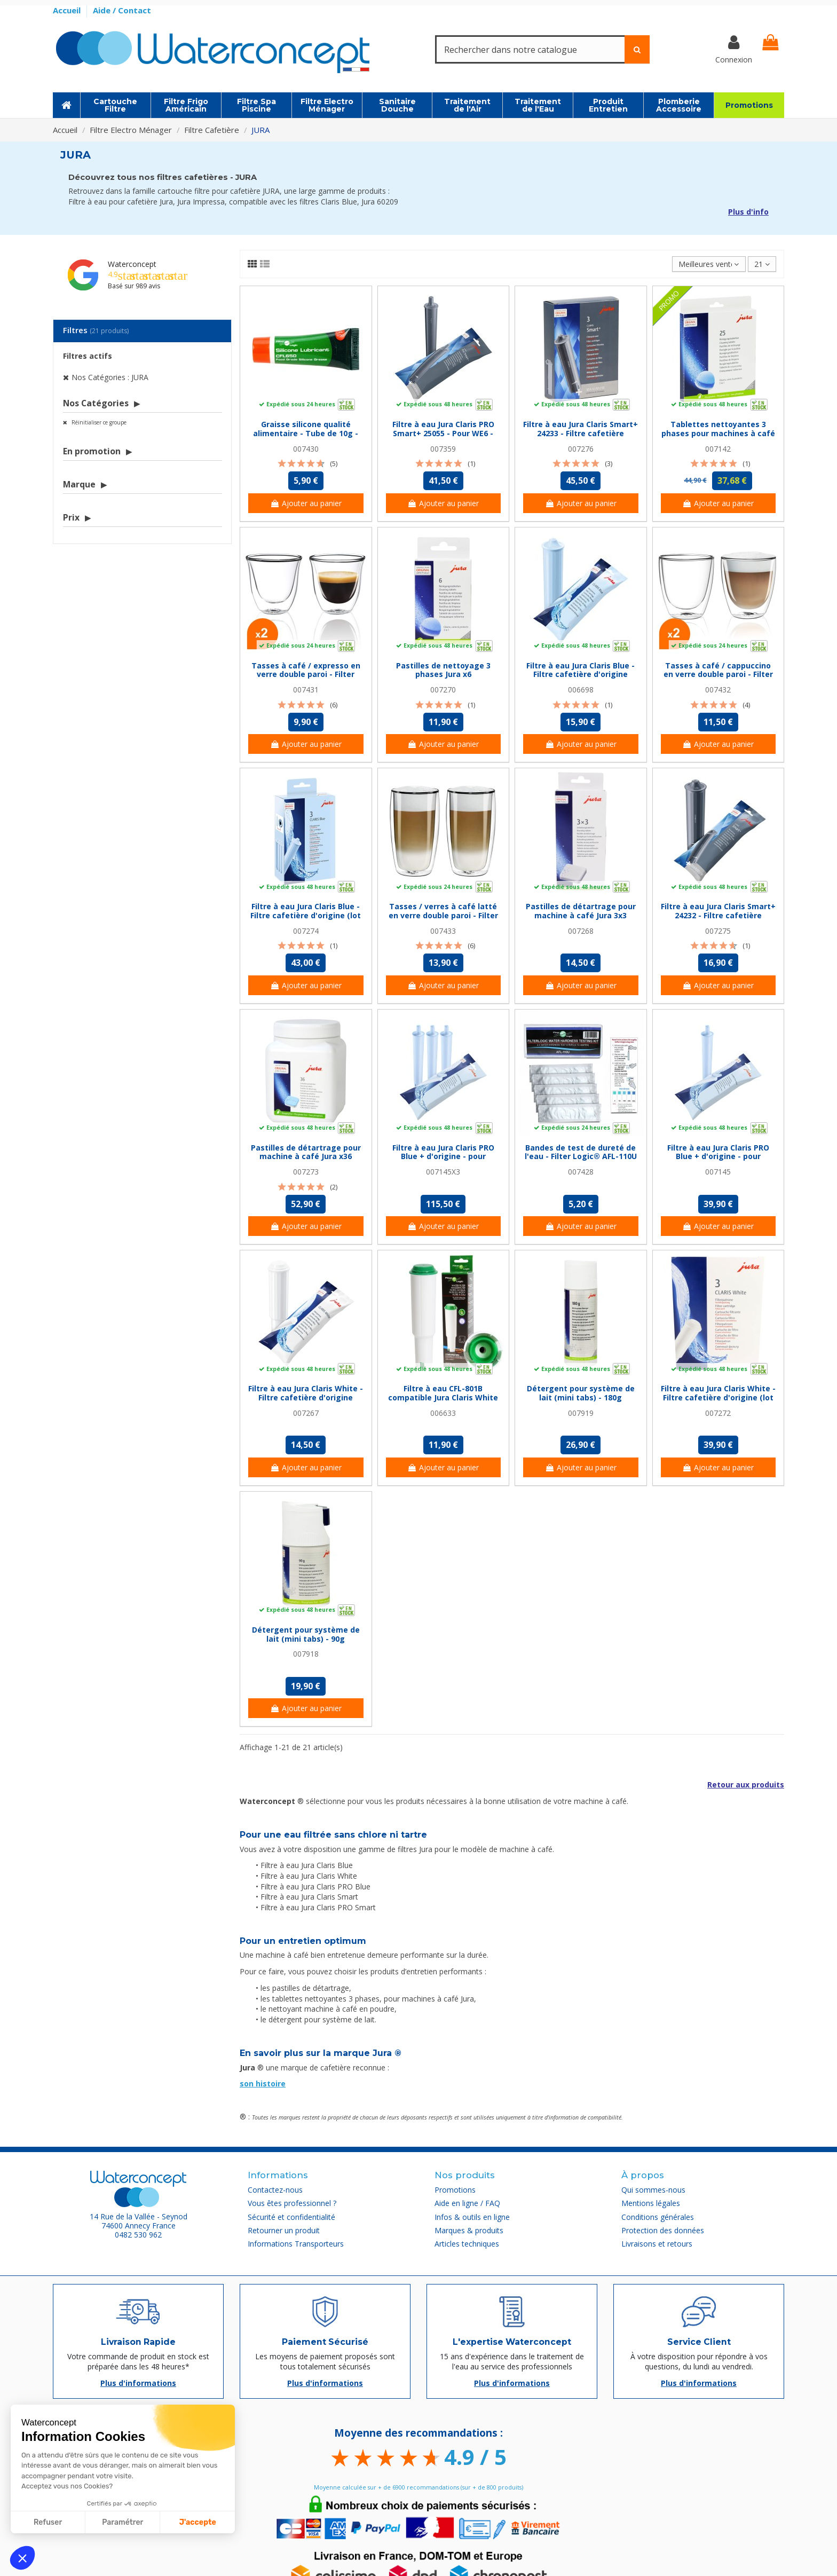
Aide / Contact (122, 10)
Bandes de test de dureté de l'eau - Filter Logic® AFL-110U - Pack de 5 (581, 1157)
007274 (306, 931)
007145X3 (443, 1172)
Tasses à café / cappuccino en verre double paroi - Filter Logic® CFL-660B (718, 674)
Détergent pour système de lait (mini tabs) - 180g (581, 1393)
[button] (22, 2558)
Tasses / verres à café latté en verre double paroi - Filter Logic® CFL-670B (443, 915)
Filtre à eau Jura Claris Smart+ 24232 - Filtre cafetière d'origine (718, 915)
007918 (306, 1654)
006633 (443, 1413)
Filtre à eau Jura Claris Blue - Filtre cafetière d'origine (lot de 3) (305, 915)
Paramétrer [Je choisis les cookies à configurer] (122, 2522)
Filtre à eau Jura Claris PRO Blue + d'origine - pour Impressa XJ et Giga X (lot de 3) (443, 1161)
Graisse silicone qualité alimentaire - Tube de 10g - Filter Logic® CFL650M (305, 433)
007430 (306, 449)
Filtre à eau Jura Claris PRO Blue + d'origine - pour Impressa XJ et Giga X (718, 1157)
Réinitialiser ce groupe (98, 422)
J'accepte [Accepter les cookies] (197, 2522)
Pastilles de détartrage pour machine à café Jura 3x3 (581, 910)
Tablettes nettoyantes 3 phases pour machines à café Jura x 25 (718, 433)
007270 (443, 689)
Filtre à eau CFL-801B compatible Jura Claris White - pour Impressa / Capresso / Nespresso (443, 1401)
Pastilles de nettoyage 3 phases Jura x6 (443, 670)
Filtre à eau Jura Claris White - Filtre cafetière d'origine (305, 1393)
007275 (718, 931)
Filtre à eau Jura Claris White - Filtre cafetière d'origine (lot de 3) (718, 1397)
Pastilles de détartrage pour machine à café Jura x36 (306, 1152)
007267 (306, 1413)
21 (762, 264)
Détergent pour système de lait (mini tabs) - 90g (306, 1634)
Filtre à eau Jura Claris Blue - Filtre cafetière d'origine (580, 670)
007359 (443, 449)
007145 (718, 1172)
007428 (581, 1172)
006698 (581, 689)
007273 (306, 1172)
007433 (443, 931)
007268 (581, 931)
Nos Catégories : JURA (110, 377)
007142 (718, 449)
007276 (581, 449)
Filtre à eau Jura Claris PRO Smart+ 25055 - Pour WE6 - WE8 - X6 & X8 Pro (443, 433)
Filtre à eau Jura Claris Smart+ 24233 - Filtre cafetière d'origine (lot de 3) (580, 433)
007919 (581, 1413)
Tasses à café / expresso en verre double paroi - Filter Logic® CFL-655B (305, 674)
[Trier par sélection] (708, 264)
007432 (718, 689)
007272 (718, 1413)
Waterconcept (132, 264)
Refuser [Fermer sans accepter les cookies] (48, 2522)
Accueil (68, 10)
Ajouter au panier (306, 503)
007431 (306, 689)
